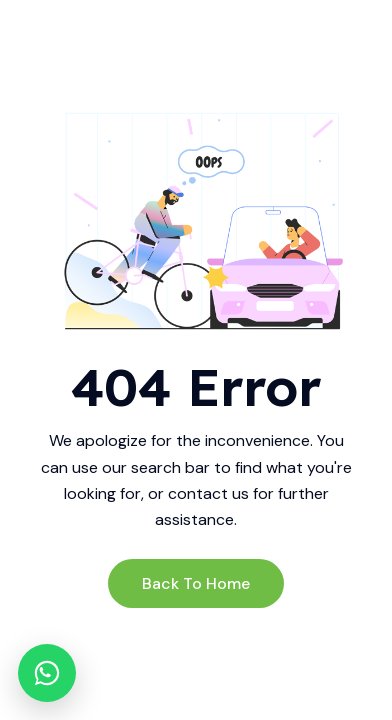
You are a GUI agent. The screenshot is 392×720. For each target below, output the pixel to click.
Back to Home (196, 583)
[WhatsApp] (47, 673)
